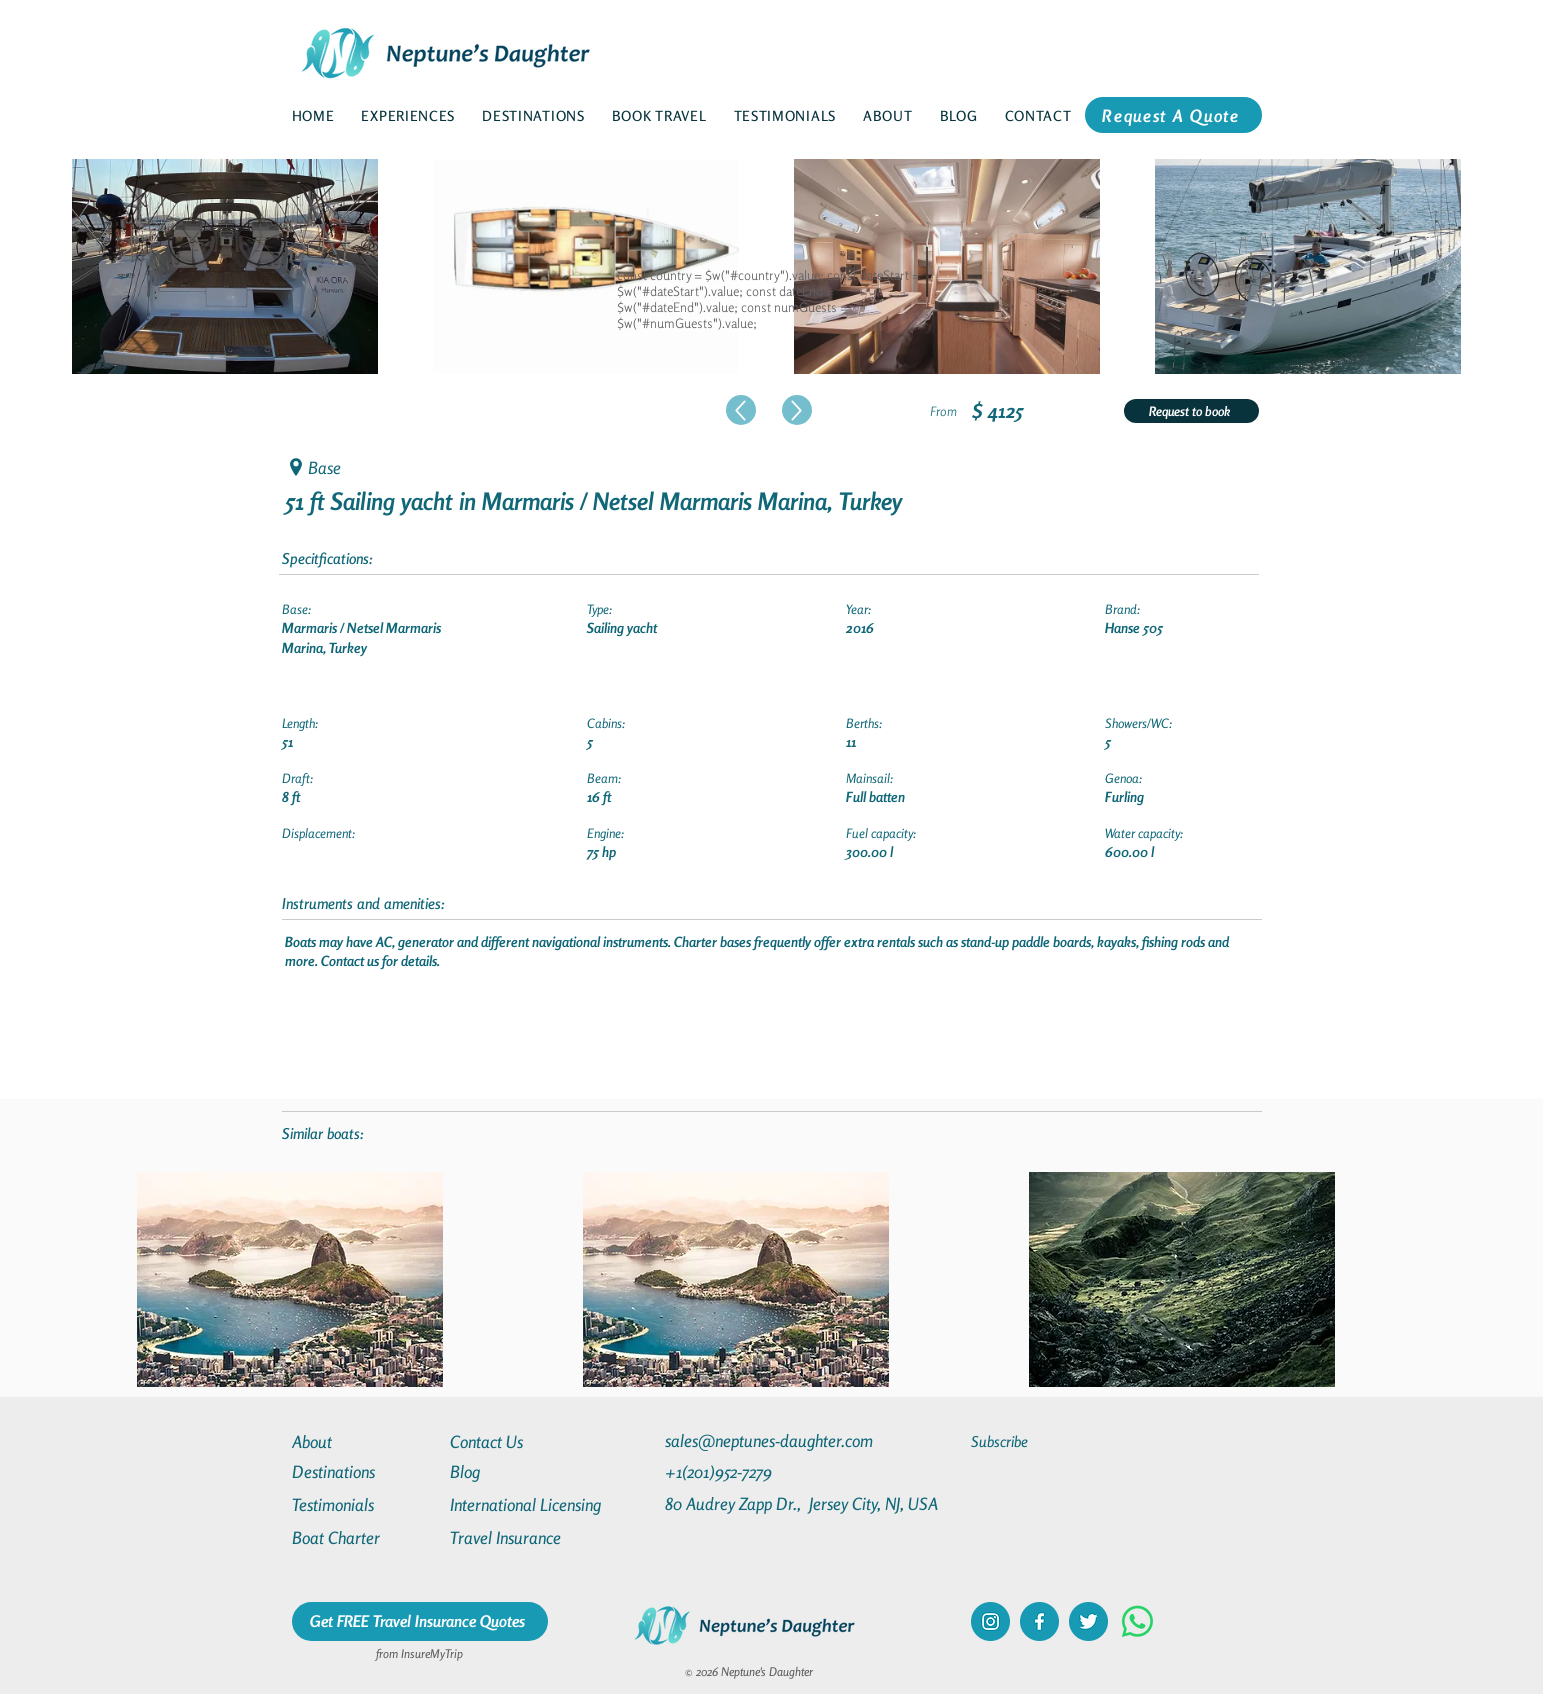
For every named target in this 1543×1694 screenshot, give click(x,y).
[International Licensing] (540, 1504)
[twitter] (1088, 1621)
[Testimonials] (364, 1504)
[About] (364, 1441)
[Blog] (522, 1471)
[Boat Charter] (364, 1537)
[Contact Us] (522, 1441)
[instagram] (990, 1621)
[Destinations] (364, 1471)
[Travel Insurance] (522, 1537)
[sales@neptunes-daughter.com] (773, 1440)
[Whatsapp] (1137, 1621)
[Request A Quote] (1173, 115)
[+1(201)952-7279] (757, 1471)
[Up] (741, 410)
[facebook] (1039, 1621)
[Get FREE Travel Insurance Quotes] (420, 1621)
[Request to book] (1191, 411)
